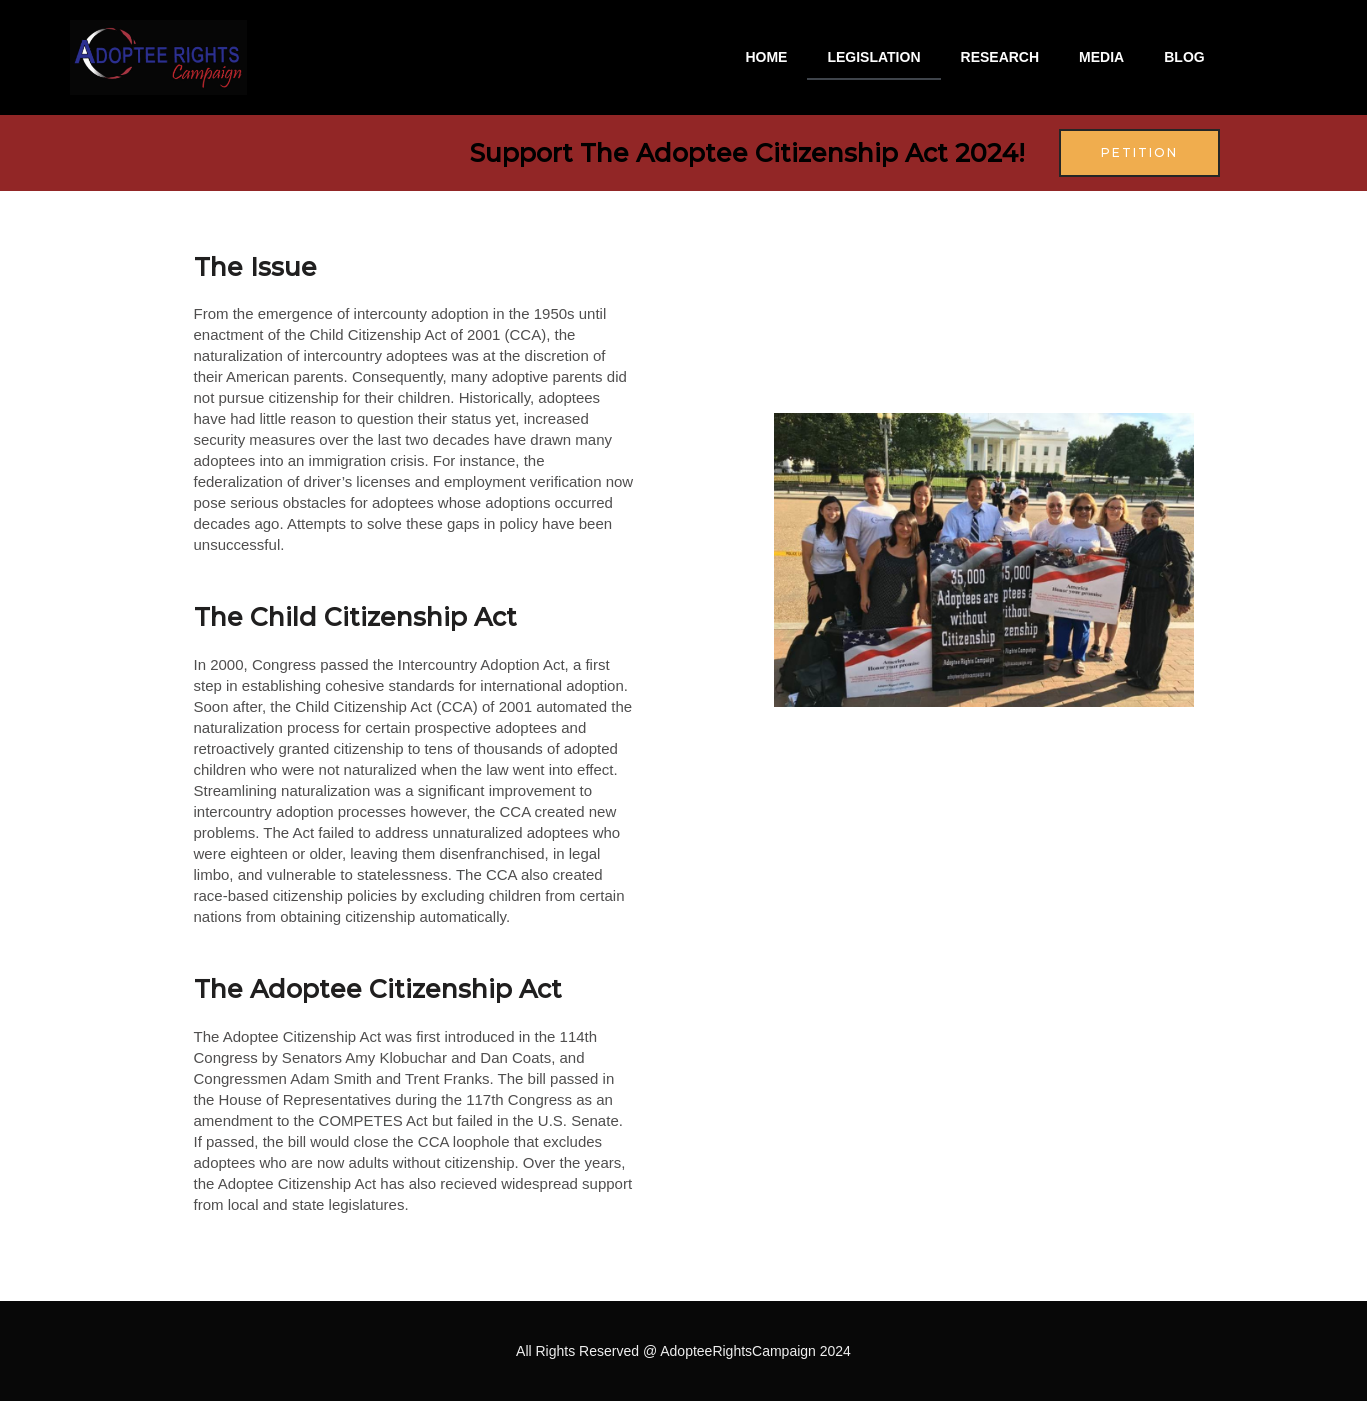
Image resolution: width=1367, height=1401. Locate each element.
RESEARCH (1000, 57)
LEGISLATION (873, 57)
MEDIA (1101, 57)
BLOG (1184, 57)
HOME (766, 57)
